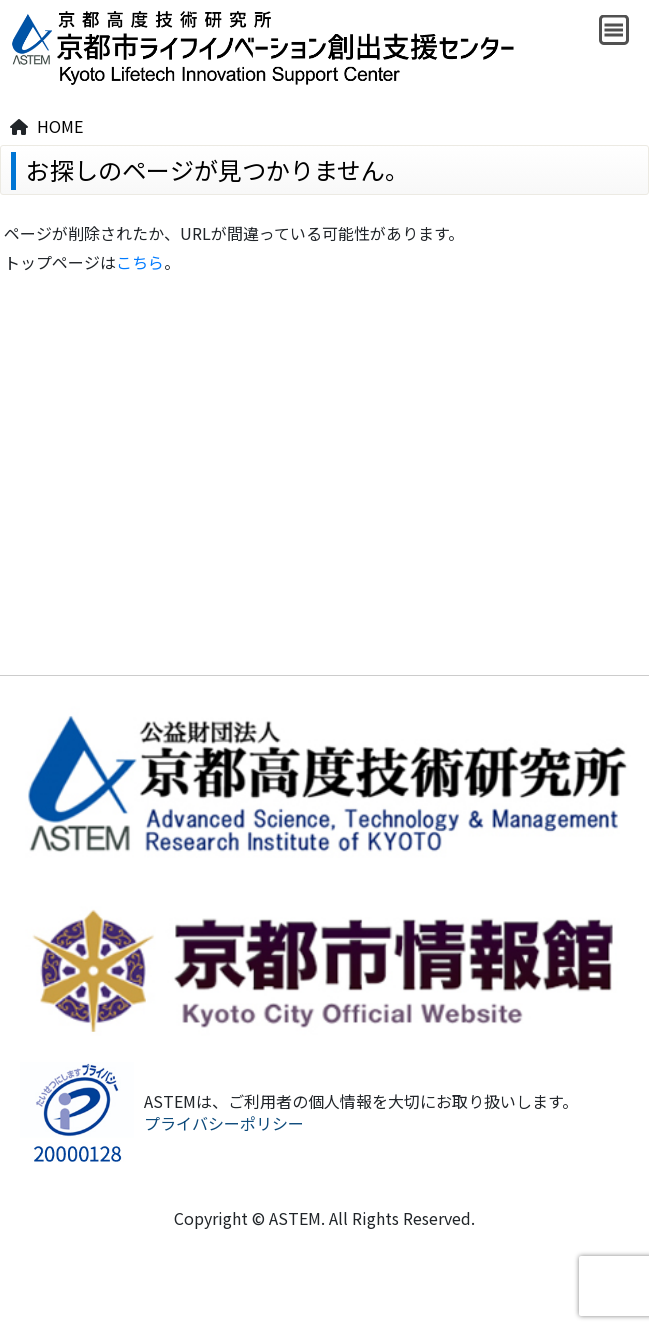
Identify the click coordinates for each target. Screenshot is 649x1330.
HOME (60, 126)
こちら (140, 262)
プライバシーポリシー (224, 1123)
